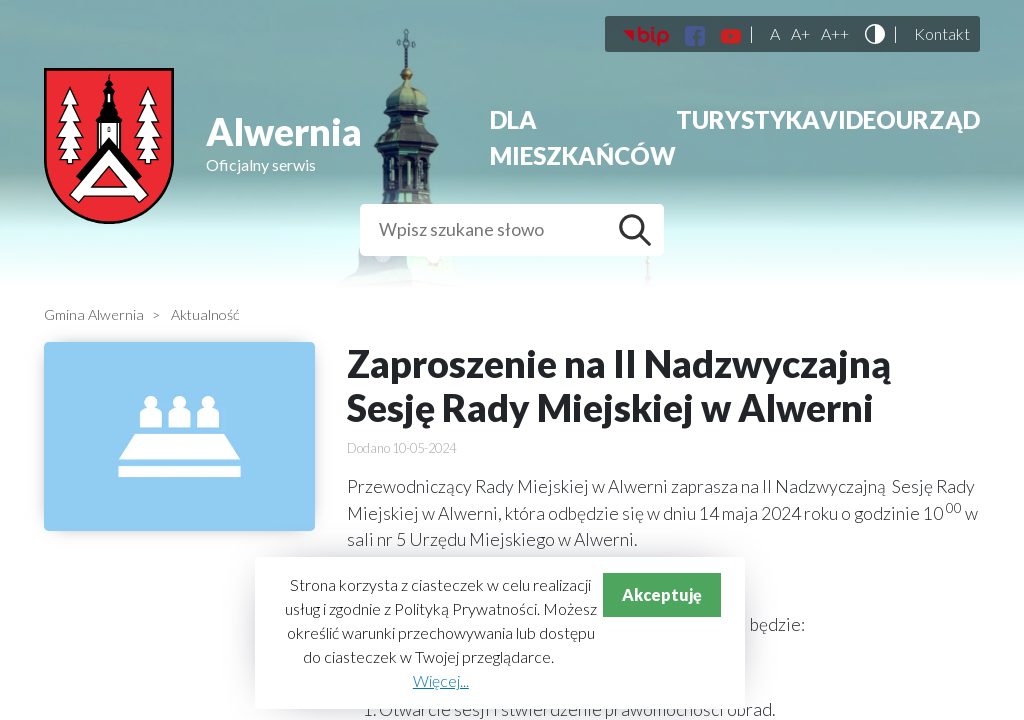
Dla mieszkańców (583, 137)
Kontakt (942, 34)
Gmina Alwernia (94, 314)
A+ (800, 34)
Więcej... (441, 680)
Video (858, 119)
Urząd (938, 119)
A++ (835, 34)
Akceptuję (662, 594)
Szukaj (640, 230)
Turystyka (748, 119)
